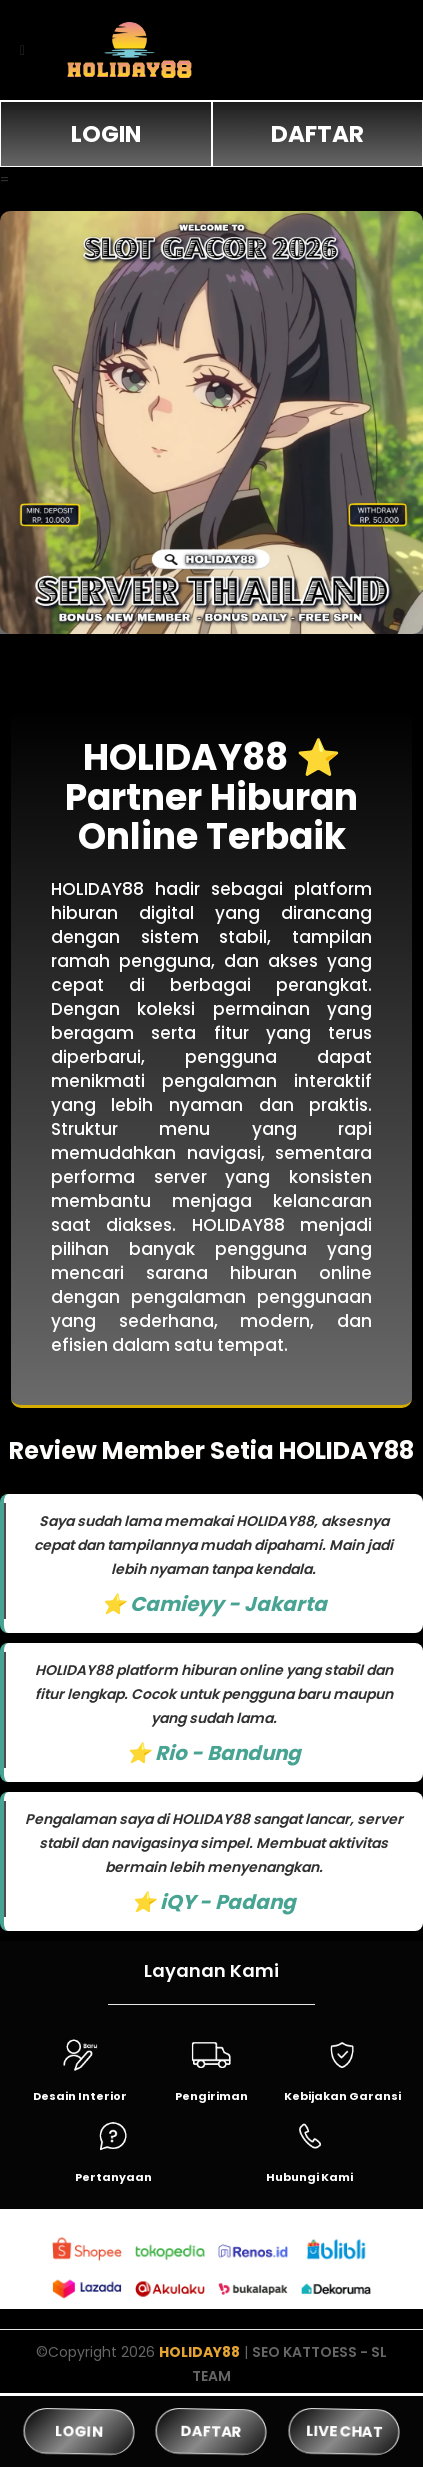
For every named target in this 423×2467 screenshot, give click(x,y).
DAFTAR (317, 134)
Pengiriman (211, 2096)
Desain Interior (80, 2096)
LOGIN (106, 134)
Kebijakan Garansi (342, 2096)
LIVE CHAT (344, 2431)
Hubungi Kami (309, 2177)
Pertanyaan (113, 2177)
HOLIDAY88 (199, 2352)
